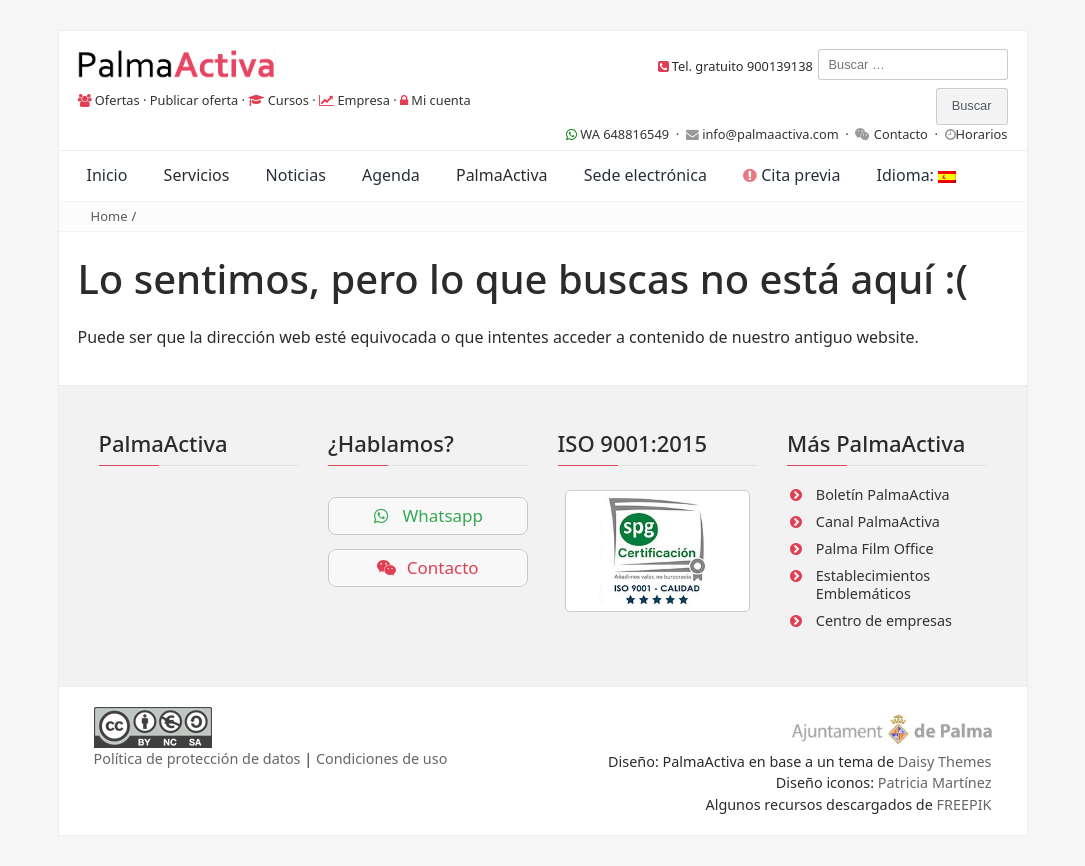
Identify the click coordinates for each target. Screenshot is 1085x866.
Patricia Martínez (935, 782)
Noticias (296, 175)
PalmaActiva (502, 175)
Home (109, 216)
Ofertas (117, 100)
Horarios (982, 134)
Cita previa (791, 175)
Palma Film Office (875, 548)
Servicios (197, 175)
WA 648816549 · (626, 134)
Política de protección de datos (197, 758)
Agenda (391, 175)
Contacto (901, 134)
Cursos (288, 100)
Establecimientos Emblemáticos (873, 585)
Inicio (107, 175)
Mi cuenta (440, 100)
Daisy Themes (945, 761)
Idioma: (916, 175)
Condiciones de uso (381, 758)
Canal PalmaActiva (878, 521)
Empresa (363, 100)
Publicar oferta (194, 100)
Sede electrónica (645, 175)
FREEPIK (964, 804)
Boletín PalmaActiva (883, 494)
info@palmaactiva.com (770, 134)
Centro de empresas (884, 620)
